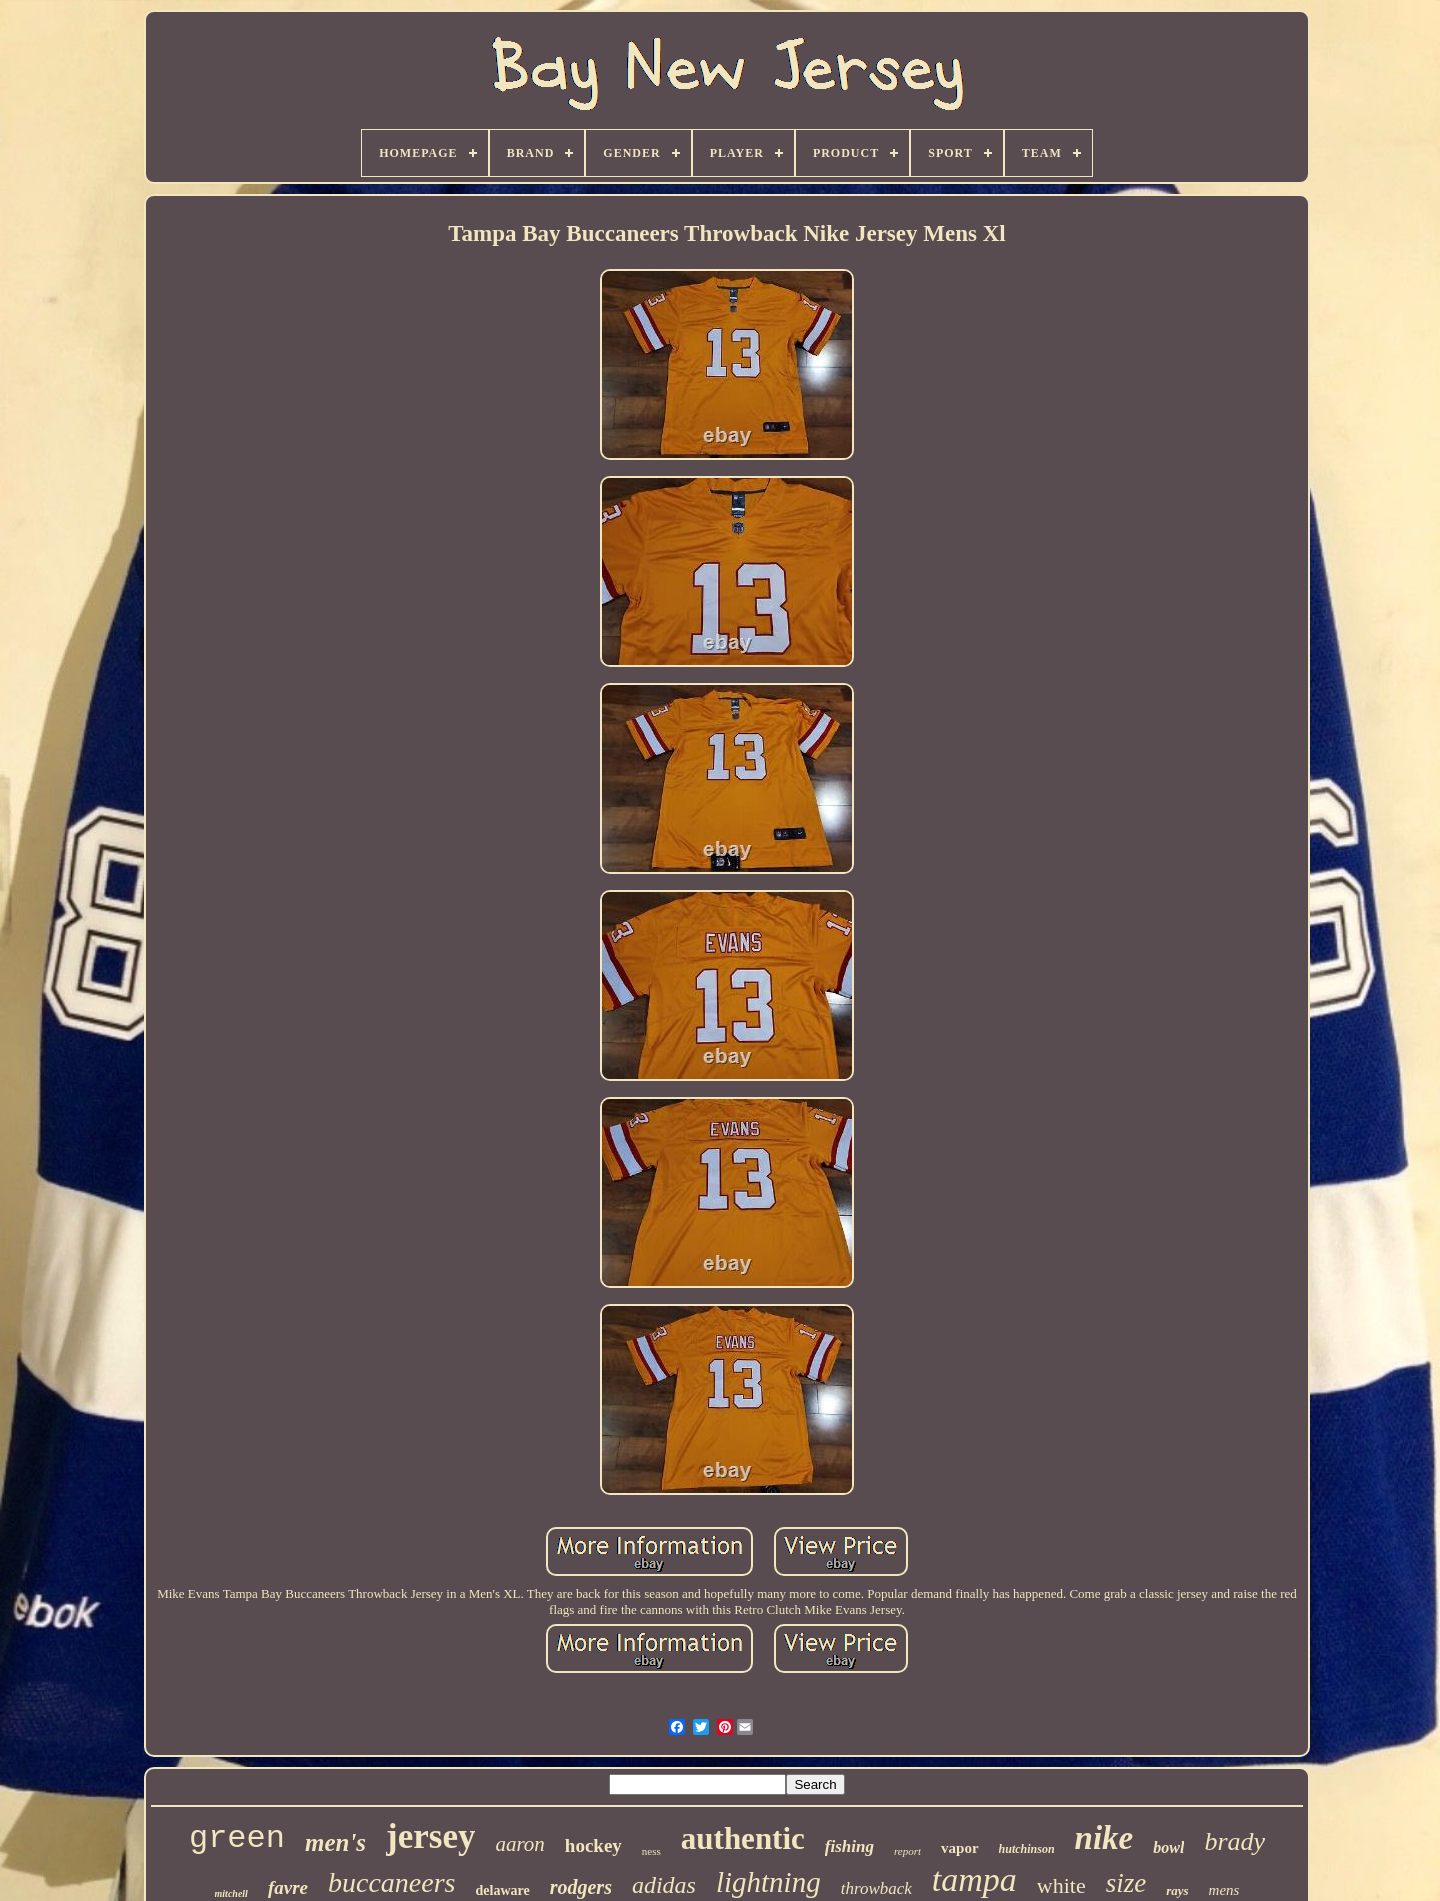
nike (1104, 1838)
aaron (519, 1844)
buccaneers (392, 1882)
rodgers (581, 1887)
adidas (664, 1885)
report (907, 1851)
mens (1224, 1890)
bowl (1168, 1847)
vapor (960, 1848)
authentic (743, 1838)
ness (651, 1851)
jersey (430, 1836)
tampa (974, 1879)
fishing (849, 1846)
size (1126, 1883)
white (1061, 1885)
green (237, 1838)
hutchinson (1027, 1849)
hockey (593, 1845)
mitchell (231, 1893)
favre (288, 1887)
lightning (768, 1882)
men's (335, 1842)
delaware (503, 1890)
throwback (876, 1888)
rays (1177, 1890)
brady (1234, 1841)
